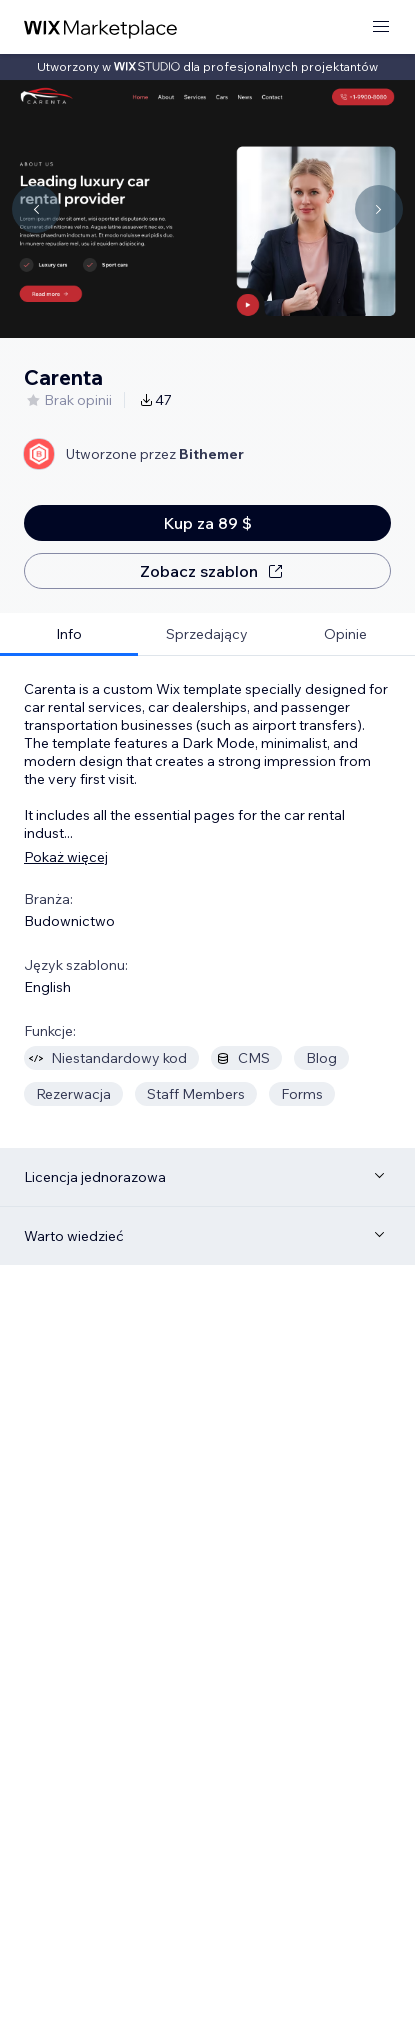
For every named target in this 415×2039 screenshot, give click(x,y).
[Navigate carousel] (36, 209)
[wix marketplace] (101, 27)
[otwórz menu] (381, 27)
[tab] (69, 634)
